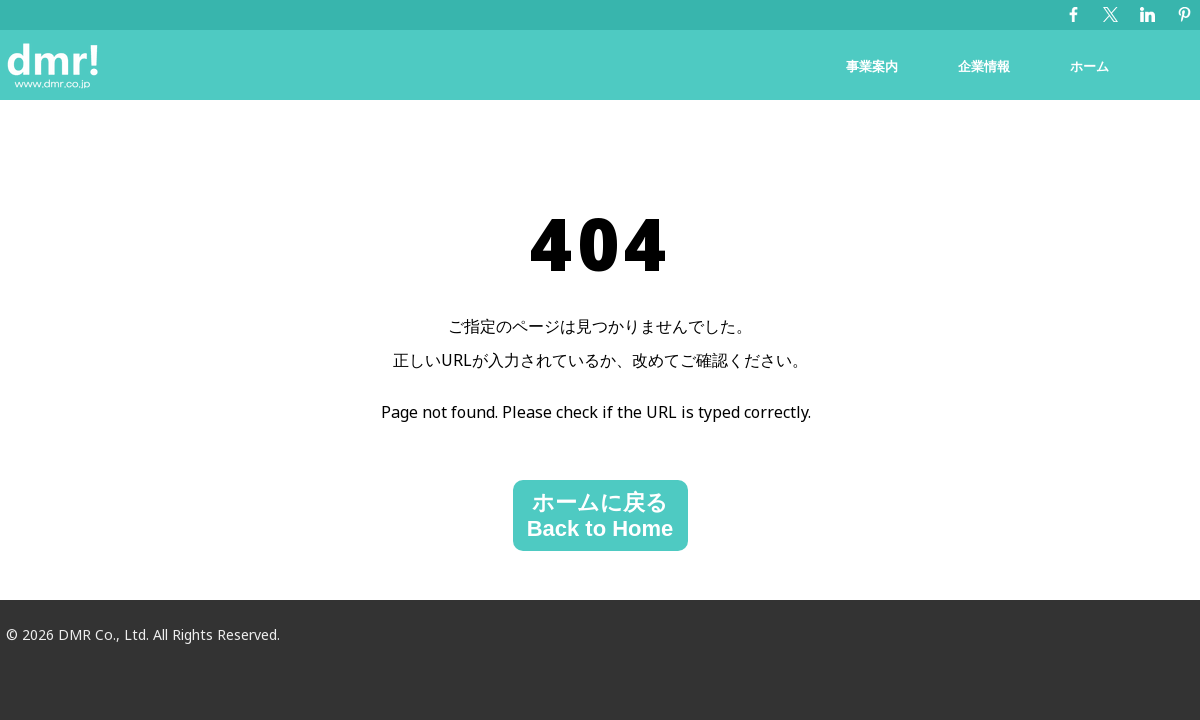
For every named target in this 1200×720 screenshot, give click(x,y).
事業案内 (872, 66)
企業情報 (984, 66)
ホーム (1089, 66)
